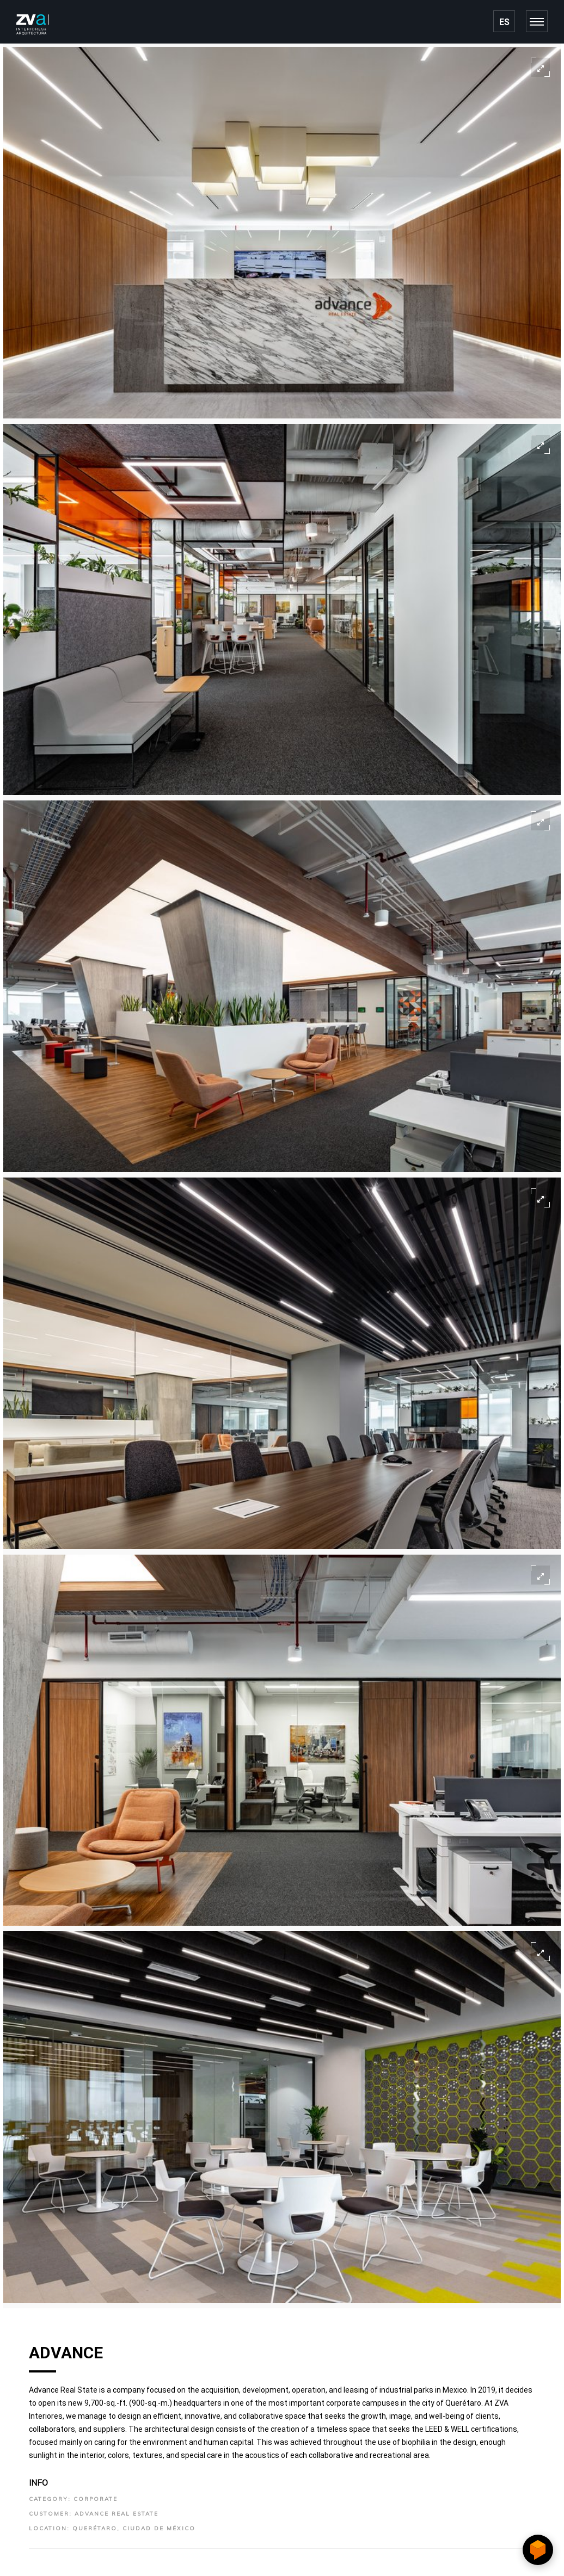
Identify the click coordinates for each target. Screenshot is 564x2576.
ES (504, 22)
